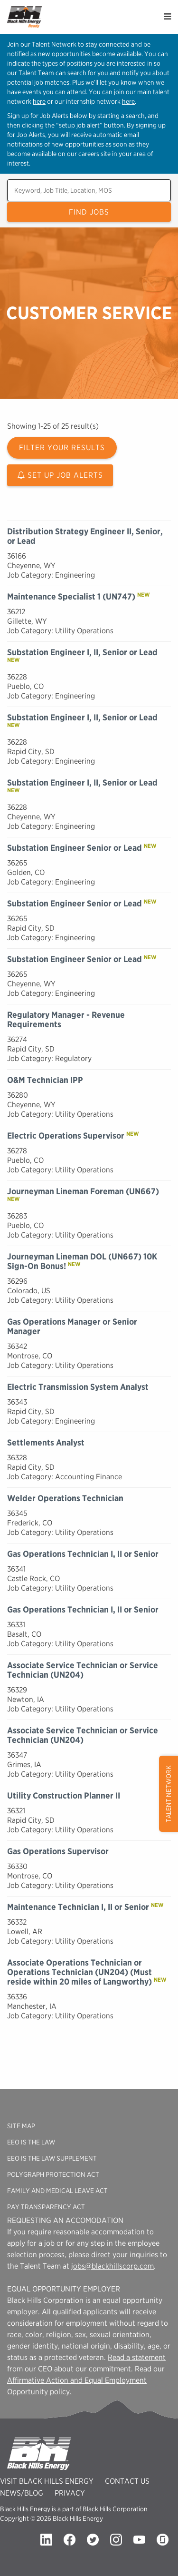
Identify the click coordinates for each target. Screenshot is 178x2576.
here (39, 101)
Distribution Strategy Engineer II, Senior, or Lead (85, 536)
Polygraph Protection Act (53, 2174)
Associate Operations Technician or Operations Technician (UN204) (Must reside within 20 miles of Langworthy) (79, 1971)
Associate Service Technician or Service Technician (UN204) (82, 1670)
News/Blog (21, 2492)
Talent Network (168, 1793)
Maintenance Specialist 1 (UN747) (71, 596)
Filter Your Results (62, 447)
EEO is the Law (31, 2142)
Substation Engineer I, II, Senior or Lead (82, 652)
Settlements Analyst (45, 1442)
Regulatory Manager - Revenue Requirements (66, 1019)
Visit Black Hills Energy (47, 2481)
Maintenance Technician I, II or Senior (78, 1907)
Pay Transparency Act (46, 2207)
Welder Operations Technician (65, 1498)
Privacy (70, 2492)
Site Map (21, 2126)
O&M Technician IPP (45, 1080)
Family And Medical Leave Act (57, 2190)
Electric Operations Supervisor (65, 1136)
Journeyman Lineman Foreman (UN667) (83, 1191)
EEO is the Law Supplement (52, 2158)
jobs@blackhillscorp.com (112, 2266)
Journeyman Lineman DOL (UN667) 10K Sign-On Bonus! (82, 1261)
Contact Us (127, 2481)
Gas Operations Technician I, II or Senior (83, 1554)
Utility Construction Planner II (63, 1795)
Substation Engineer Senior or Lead (74, 848)
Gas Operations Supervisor (58, 1851)
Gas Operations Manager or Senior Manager (72, 1326)
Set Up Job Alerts (60, 475)
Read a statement (137, 2357)
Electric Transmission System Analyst (78, 1387)
